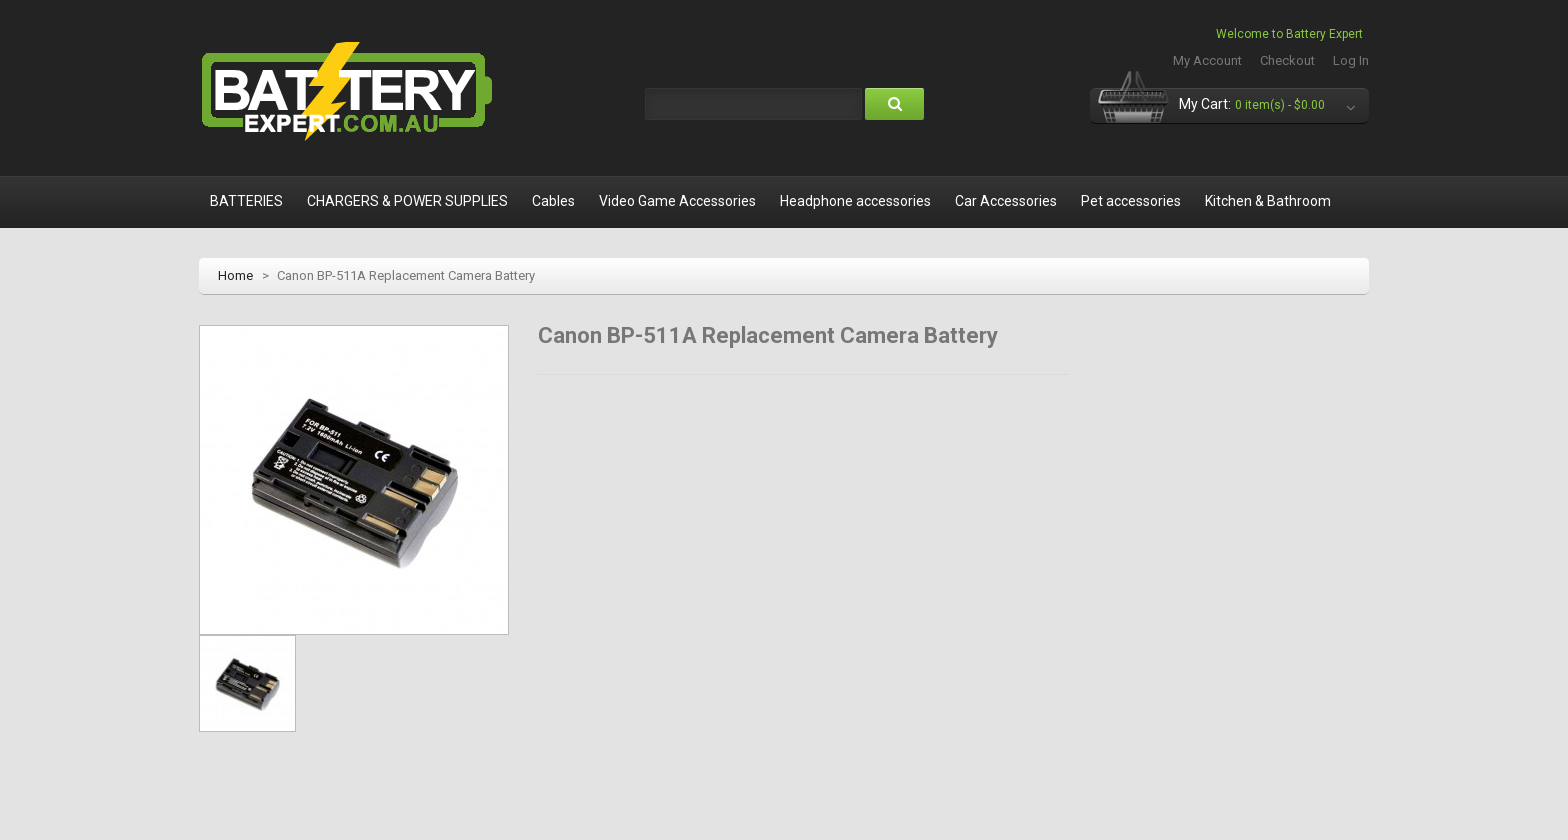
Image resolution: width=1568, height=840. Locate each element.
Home (235, 275)
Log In (1351, 60)
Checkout (1287, 60)
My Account (1207, 60)
